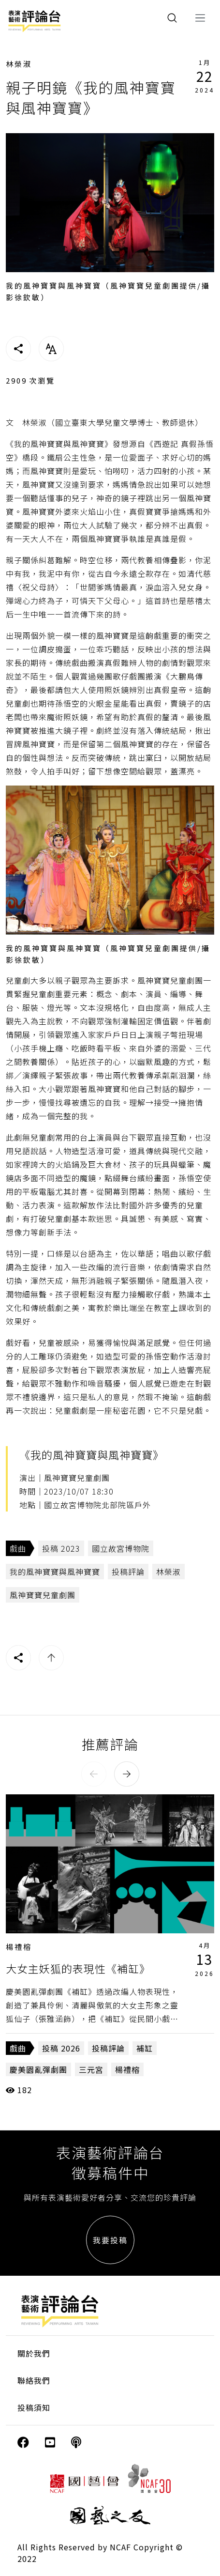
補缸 (144, 2048)
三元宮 (91, 2069)
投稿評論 (128, 1571)
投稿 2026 (61, 2048)
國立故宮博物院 (120, 1548)
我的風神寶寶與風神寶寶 (55, 1571)
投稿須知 (33, 2407)
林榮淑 (19, 64)
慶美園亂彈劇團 (38, 2069)
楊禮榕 (19, 1947)
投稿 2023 (61, 1548)
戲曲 (18, 1548)
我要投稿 (110, 2240)
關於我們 (33, 2353)
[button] (93, 1774)
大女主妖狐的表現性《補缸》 (78, 1968)
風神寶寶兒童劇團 (42, 1595)
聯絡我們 (33, 2380)
